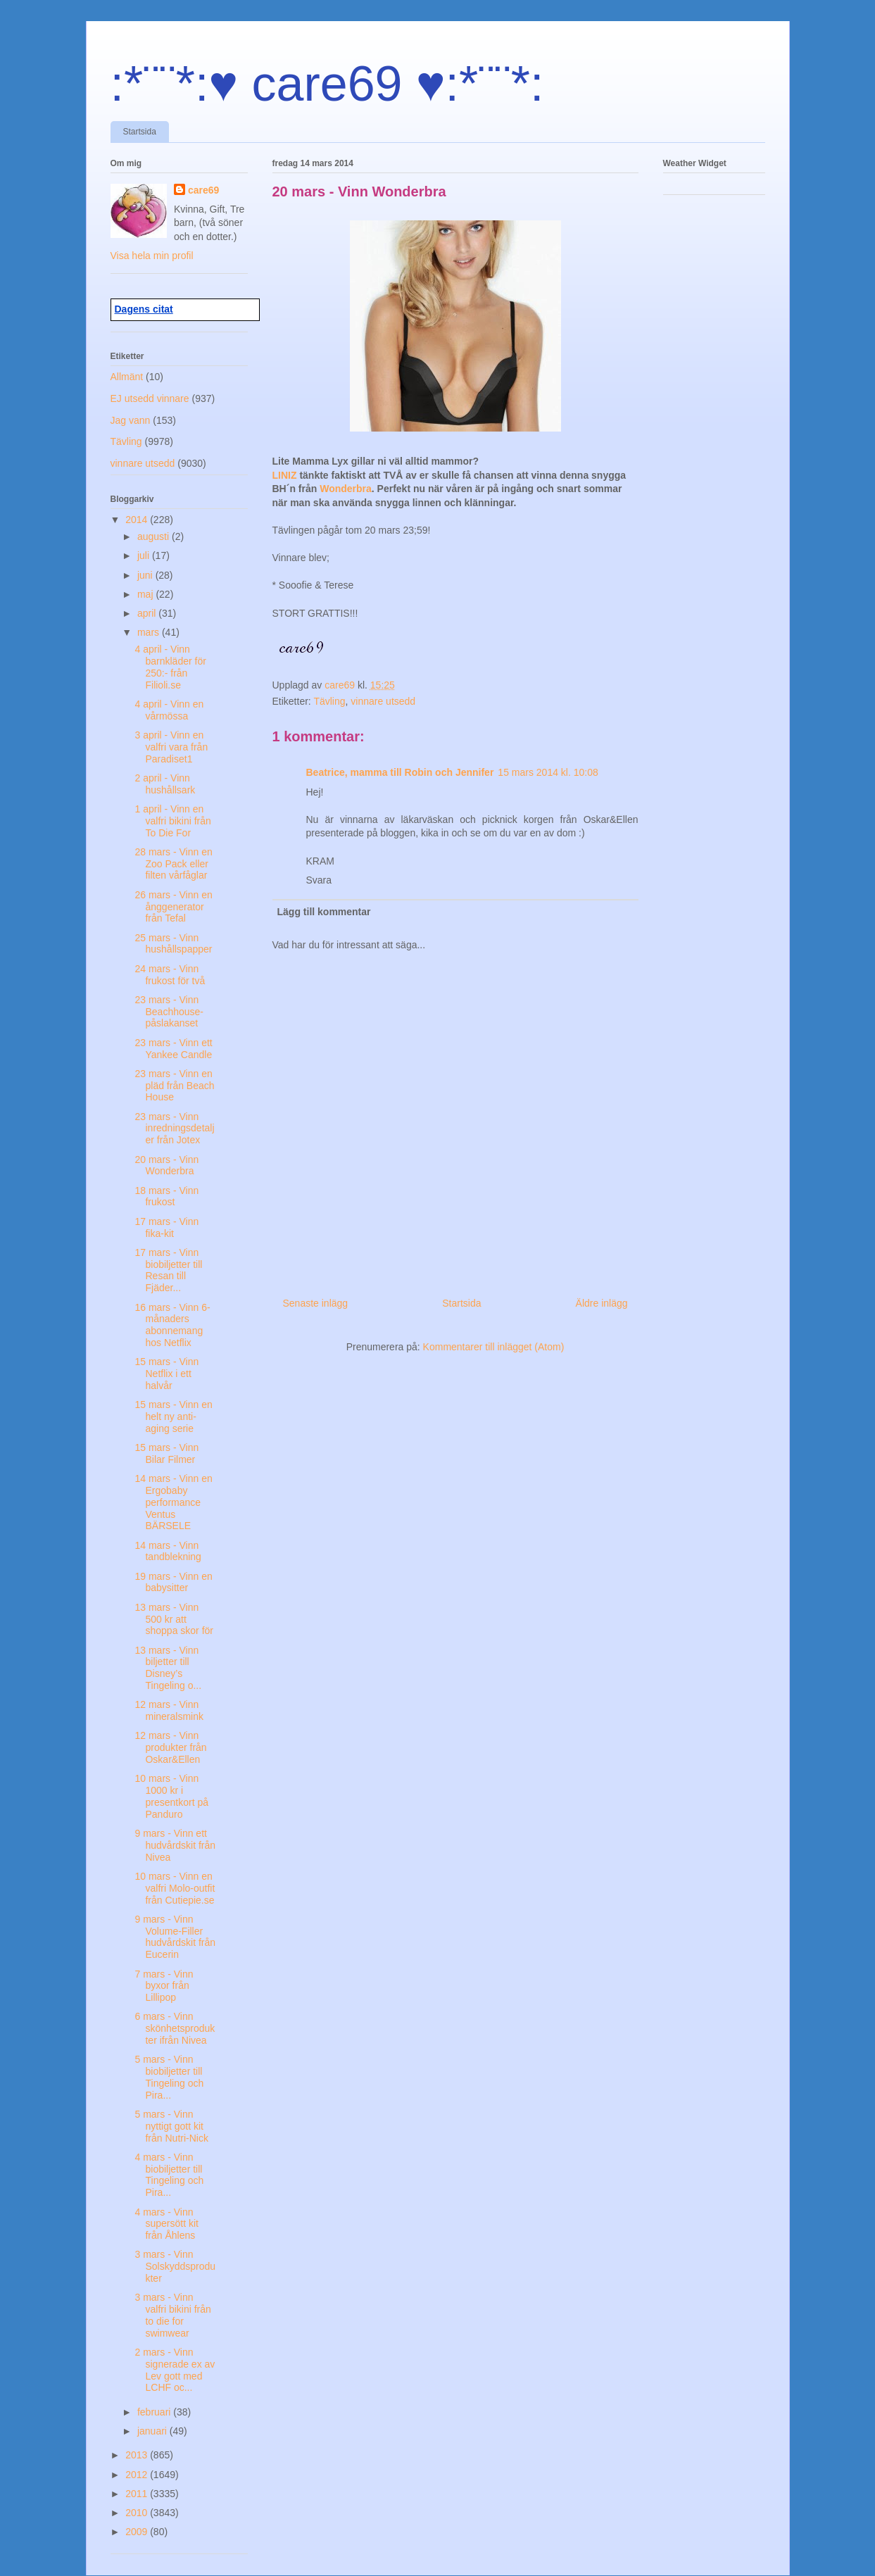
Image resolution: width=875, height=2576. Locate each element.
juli (144, 555)
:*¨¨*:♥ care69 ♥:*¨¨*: (327, 83)
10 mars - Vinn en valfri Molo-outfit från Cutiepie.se (174, 1888)
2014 (137, 519)
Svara (319, 880)
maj (146, 594)
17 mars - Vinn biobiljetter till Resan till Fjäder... (168, 1270)
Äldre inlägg (602, 1303)
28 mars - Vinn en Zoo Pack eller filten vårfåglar (173, 863)
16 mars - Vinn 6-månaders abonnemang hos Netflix (172, 1325)
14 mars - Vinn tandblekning (167, 1551)
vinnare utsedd (383, 701)
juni (146, 575)
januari (153, 2431)
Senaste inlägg (315, 1303)
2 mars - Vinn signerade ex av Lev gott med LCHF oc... (174, 2369)
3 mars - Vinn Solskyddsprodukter (174, 2266)
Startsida (139, 132)
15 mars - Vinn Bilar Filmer (166, 1453)
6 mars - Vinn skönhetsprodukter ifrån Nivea (174, 2028)
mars (149, 632)
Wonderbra (346, 488)
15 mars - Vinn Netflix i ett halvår (166, 1373)
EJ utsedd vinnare (150, 398)
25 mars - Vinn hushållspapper (173, 943)
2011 (137, 2493)
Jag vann (131, 420)
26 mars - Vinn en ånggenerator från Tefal (173, 906)
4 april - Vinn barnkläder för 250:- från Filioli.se (170, 666)
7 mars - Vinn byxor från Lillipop (163, 1986)
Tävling (329, 701)
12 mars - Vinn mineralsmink (168, 1710)
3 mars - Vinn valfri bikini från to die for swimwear (172, 2315)
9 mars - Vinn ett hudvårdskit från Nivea (174, 1845)
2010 (137, 2512)
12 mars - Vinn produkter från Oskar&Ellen (170, 1747)
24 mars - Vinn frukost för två (169, 974)
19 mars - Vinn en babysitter (173, 1582)
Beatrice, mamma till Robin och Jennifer (400, 772)
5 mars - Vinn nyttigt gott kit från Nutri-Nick (171, 2126)
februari (155, 2412)
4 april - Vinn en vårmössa (168, 710)
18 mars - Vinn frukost (166, 1196)
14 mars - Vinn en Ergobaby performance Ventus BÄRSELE (173, 1502)
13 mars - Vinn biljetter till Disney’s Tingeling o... (167, 1668)
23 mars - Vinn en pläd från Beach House (174, 1085)
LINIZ (286, 475)
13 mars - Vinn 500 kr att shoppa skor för (173, 1619)
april (147, 613)
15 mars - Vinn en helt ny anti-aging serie (173, 1416)
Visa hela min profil (152, 255)
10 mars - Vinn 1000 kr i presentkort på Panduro (171, 1796)
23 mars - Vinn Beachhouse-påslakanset (168, 1011)
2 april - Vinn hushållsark (164, 784)
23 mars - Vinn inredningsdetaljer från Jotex (174, 1128)
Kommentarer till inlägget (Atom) (494, 1346)
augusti (154, 536)
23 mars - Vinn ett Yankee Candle (173, 1048)
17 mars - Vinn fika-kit (166, 1227)
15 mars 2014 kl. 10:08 (548, 772)
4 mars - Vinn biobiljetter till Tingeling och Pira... (168, 2174)
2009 (137, 2531)
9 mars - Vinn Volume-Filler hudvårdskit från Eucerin (174, 1937)
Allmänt (127, 376)
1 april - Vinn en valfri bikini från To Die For (172, 820)
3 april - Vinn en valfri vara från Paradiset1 (171, 747)
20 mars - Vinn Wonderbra (166, 1165)
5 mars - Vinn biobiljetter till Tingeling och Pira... (168, 2077)
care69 (203, 190)
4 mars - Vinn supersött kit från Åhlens (166, 2224)
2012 (137, 2474)
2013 (137, 2455)
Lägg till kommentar (324, 911)
